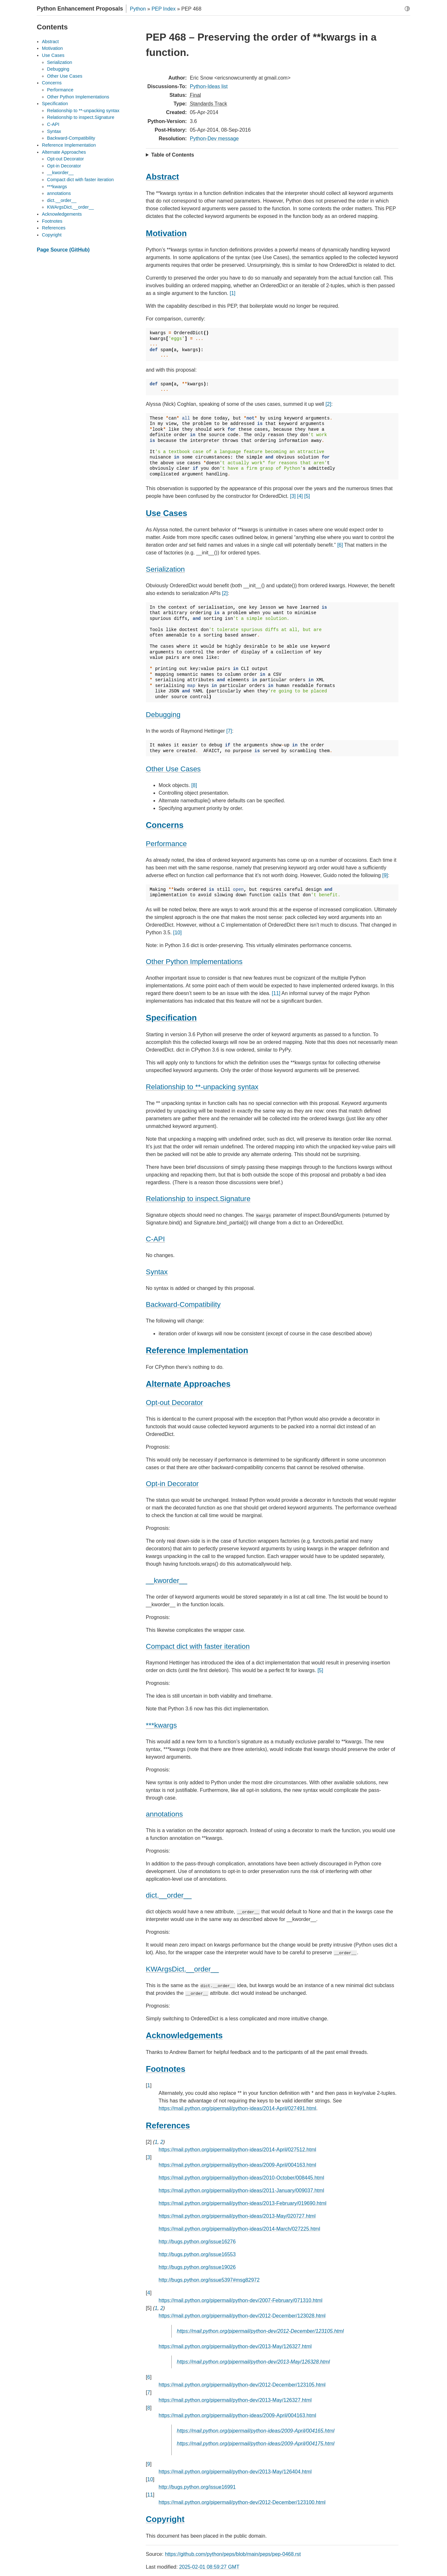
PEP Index (164, 9)
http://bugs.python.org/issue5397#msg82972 (209, 2280)
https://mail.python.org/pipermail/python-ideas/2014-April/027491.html (237, 2108)
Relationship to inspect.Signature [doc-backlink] (198, 1199)
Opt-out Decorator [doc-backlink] (174, 1403)
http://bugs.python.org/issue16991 (197, 2487)
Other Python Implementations (78, 96)
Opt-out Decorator (65, 158)
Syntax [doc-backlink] (157, 1272)
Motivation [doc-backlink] (166, 233)
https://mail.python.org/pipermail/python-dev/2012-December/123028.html (242, 2315)
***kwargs (57, 186)
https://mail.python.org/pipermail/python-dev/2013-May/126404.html (235, 2471)
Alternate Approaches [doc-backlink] (188, 1383)
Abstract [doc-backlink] (162, 176)
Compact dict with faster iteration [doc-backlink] (198, 1646)
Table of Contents (172, 155)
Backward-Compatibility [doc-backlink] (183, 1304)
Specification (55, 103)
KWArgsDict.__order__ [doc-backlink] (182, 1969)
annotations (59, 193)
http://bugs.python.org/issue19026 (197, 2267)
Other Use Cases (64, 76)
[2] (328, 404)
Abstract (50, 41)
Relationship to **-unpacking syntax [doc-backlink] (202, 1087)
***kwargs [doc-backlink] (161, 1725)
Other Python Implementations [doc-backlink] (194, 962)
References (54, 227)
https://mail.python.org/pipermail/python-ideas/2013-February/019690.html (242, 2203)
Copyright (52, 234)
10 (150, 2479)
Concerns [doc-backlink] (165, 825)
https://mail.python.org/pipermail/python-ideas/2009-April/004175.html (255, 2443)
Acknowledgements (62, 214)
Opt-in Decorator (64, 165)
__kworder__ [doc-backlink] (166, 1581)
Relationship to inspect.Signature (80, 117)
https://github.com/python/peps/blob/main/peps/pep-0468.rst (233, 2554)
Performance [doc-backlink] (166, 844)
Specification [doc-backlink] (171, 1017)
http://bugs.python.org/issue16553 (197, 2254)
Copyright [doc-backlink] (165, 2519)
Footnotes (52, 221)
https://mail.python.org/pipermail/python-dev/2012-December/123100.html (242, 2502)
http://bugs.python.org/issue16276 (197, 2241)
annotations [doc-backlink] (164, 1814)
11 (150, 2494)
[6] (340, 545)
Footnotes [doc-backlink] (165, 2068)
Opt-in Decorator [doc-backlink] (172, 1484)
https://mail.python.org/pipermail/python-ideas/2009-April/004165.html (255, 2430)
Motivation (52, 48)
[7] (229, 731)
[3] (293, 496)
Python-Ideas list (209, 86)
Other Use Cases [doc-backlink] (173, 769)
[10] (177, 932)
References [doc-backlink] (168, 2125)
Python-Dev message (214, 138)
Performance (60, 89)
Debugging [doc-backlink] (163, 715)
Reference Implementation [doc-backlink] (197, 1350)
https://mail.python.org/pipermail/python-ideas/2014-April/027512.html (237, 2149)
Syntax (54, 131)
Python (138, 9)
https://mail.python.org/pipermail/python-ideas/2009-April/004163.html (237, 2165)
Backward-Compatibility (71, 138)
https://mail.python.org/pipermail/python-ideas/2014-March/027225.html (239, 2229)
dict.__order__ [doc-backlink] (169, 1895)
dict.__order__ (61, 200)
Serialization (59, 62)
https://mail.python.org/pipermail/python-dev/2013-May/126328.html (253, 2361)
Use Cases (53, 55)
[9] (385, 875)
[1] (232, 293)
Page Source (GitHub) (63, 249)
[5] (307, 496)
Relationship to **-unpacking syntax (83, 110)
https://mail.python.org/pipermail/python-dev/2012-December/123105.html (260, 2331)
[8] (194, 785)
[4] (300, 496)
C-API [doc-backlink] (155, 1239)
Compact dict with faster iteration (80, 179)
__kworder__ (60, 172)
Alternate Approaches (64, 152)
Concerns (52, 82)
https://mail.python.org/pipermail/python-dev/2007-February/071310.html (240, 2300)
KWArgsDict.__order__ (70, 207)
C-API (53, 124)
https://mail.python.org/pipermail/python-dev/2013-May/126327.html (235, 2346)
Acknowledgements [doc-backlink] (184, 2035)
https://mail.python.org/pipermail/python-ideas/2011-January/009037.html (241, 2190)
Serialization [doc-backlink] (165, 569)
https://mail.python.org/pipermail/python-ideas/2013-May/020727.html (237, 2216)
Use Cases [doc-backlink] (166, 513)
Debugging (58, 69)
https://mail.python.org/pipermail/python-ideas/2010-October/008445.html (241, 2177)
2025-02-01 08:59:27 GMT (209, 2567)
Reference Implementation (69, 145)
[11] (276, 993)
